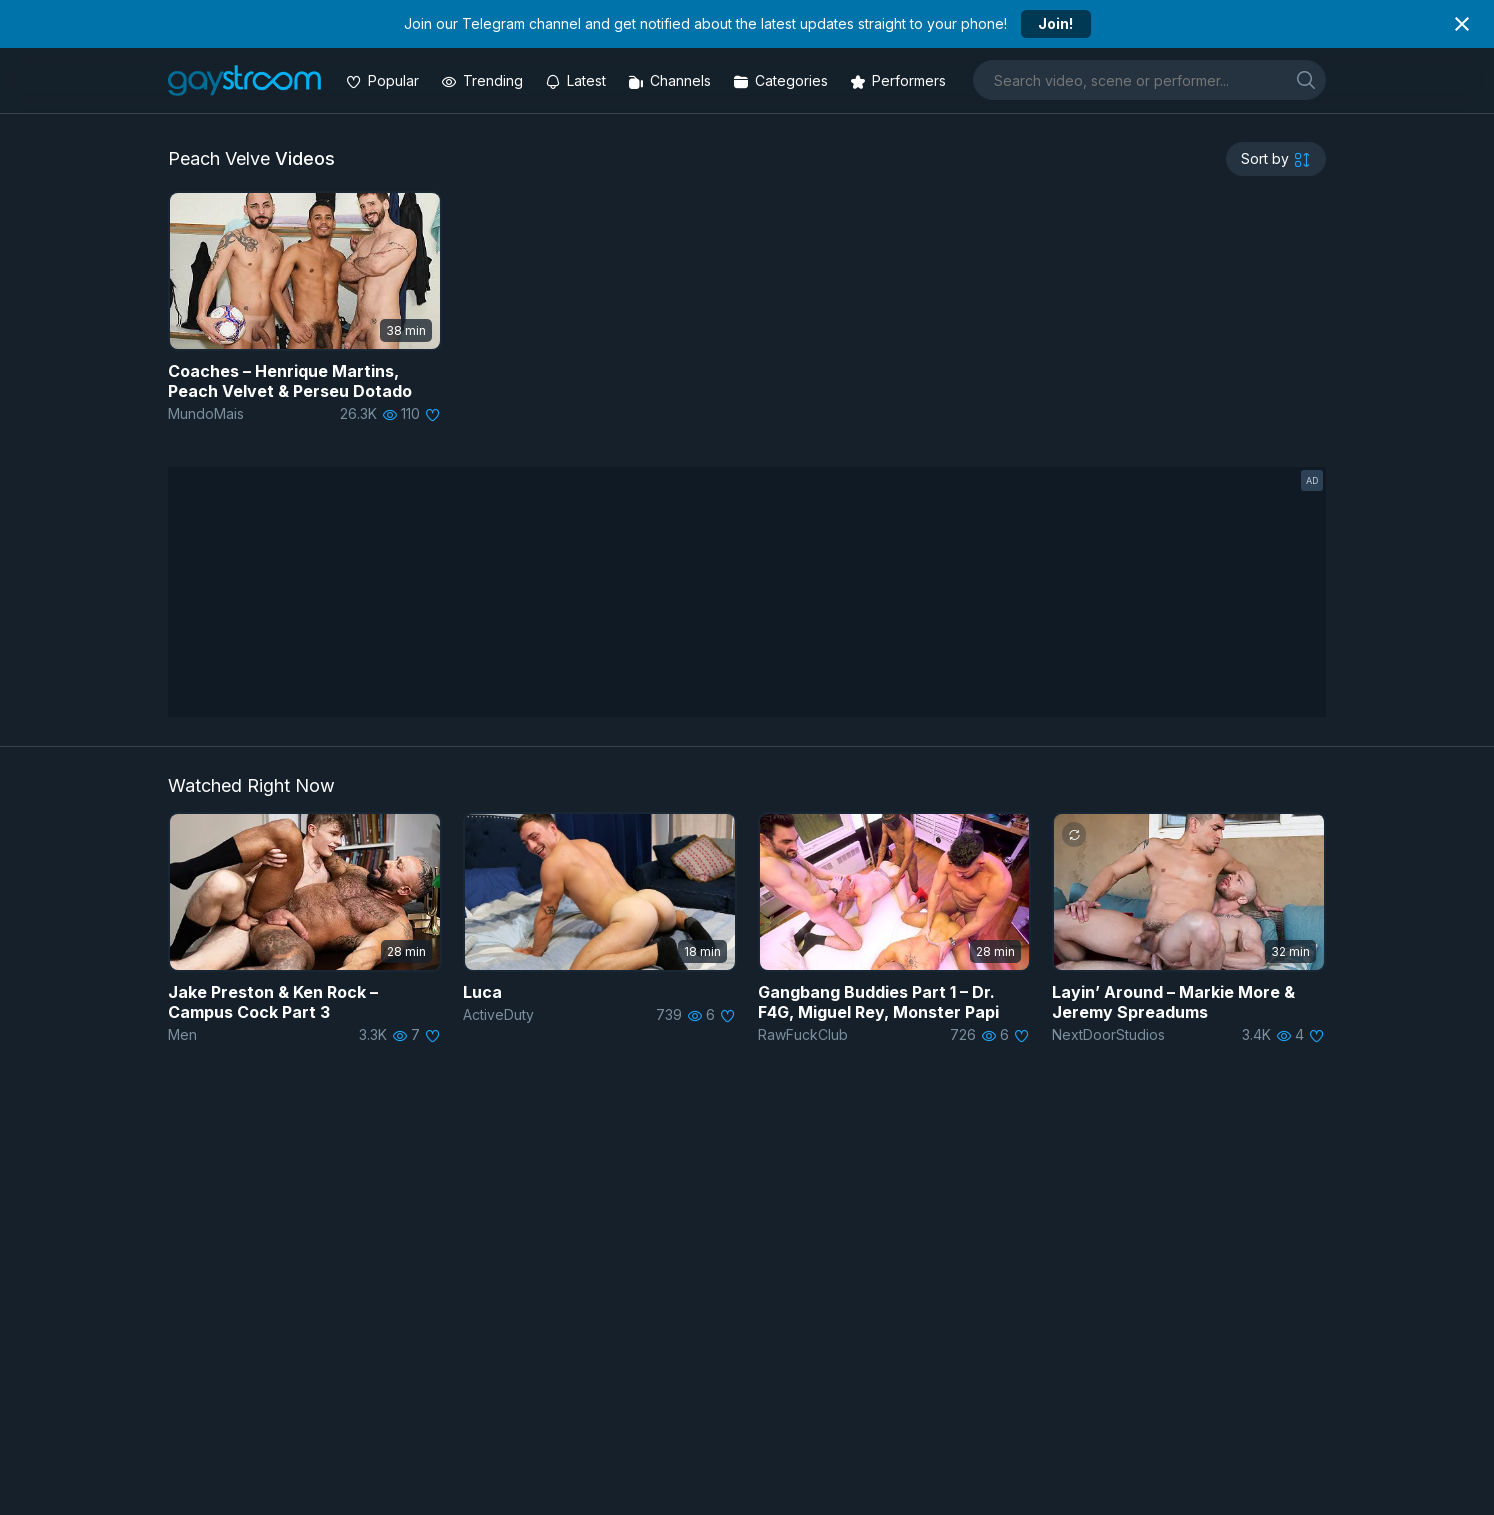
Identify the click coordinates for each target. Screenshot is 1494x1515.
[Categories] (782, 80)
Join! (1055, 23)
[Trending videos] (484, 80)
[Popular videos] (384, 80)
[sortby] (1276, 159)
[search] (1306, 79)
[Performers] (900, 80)
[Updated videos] (577, 80)
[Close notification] (1462, 24)
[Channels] (671, 80)
